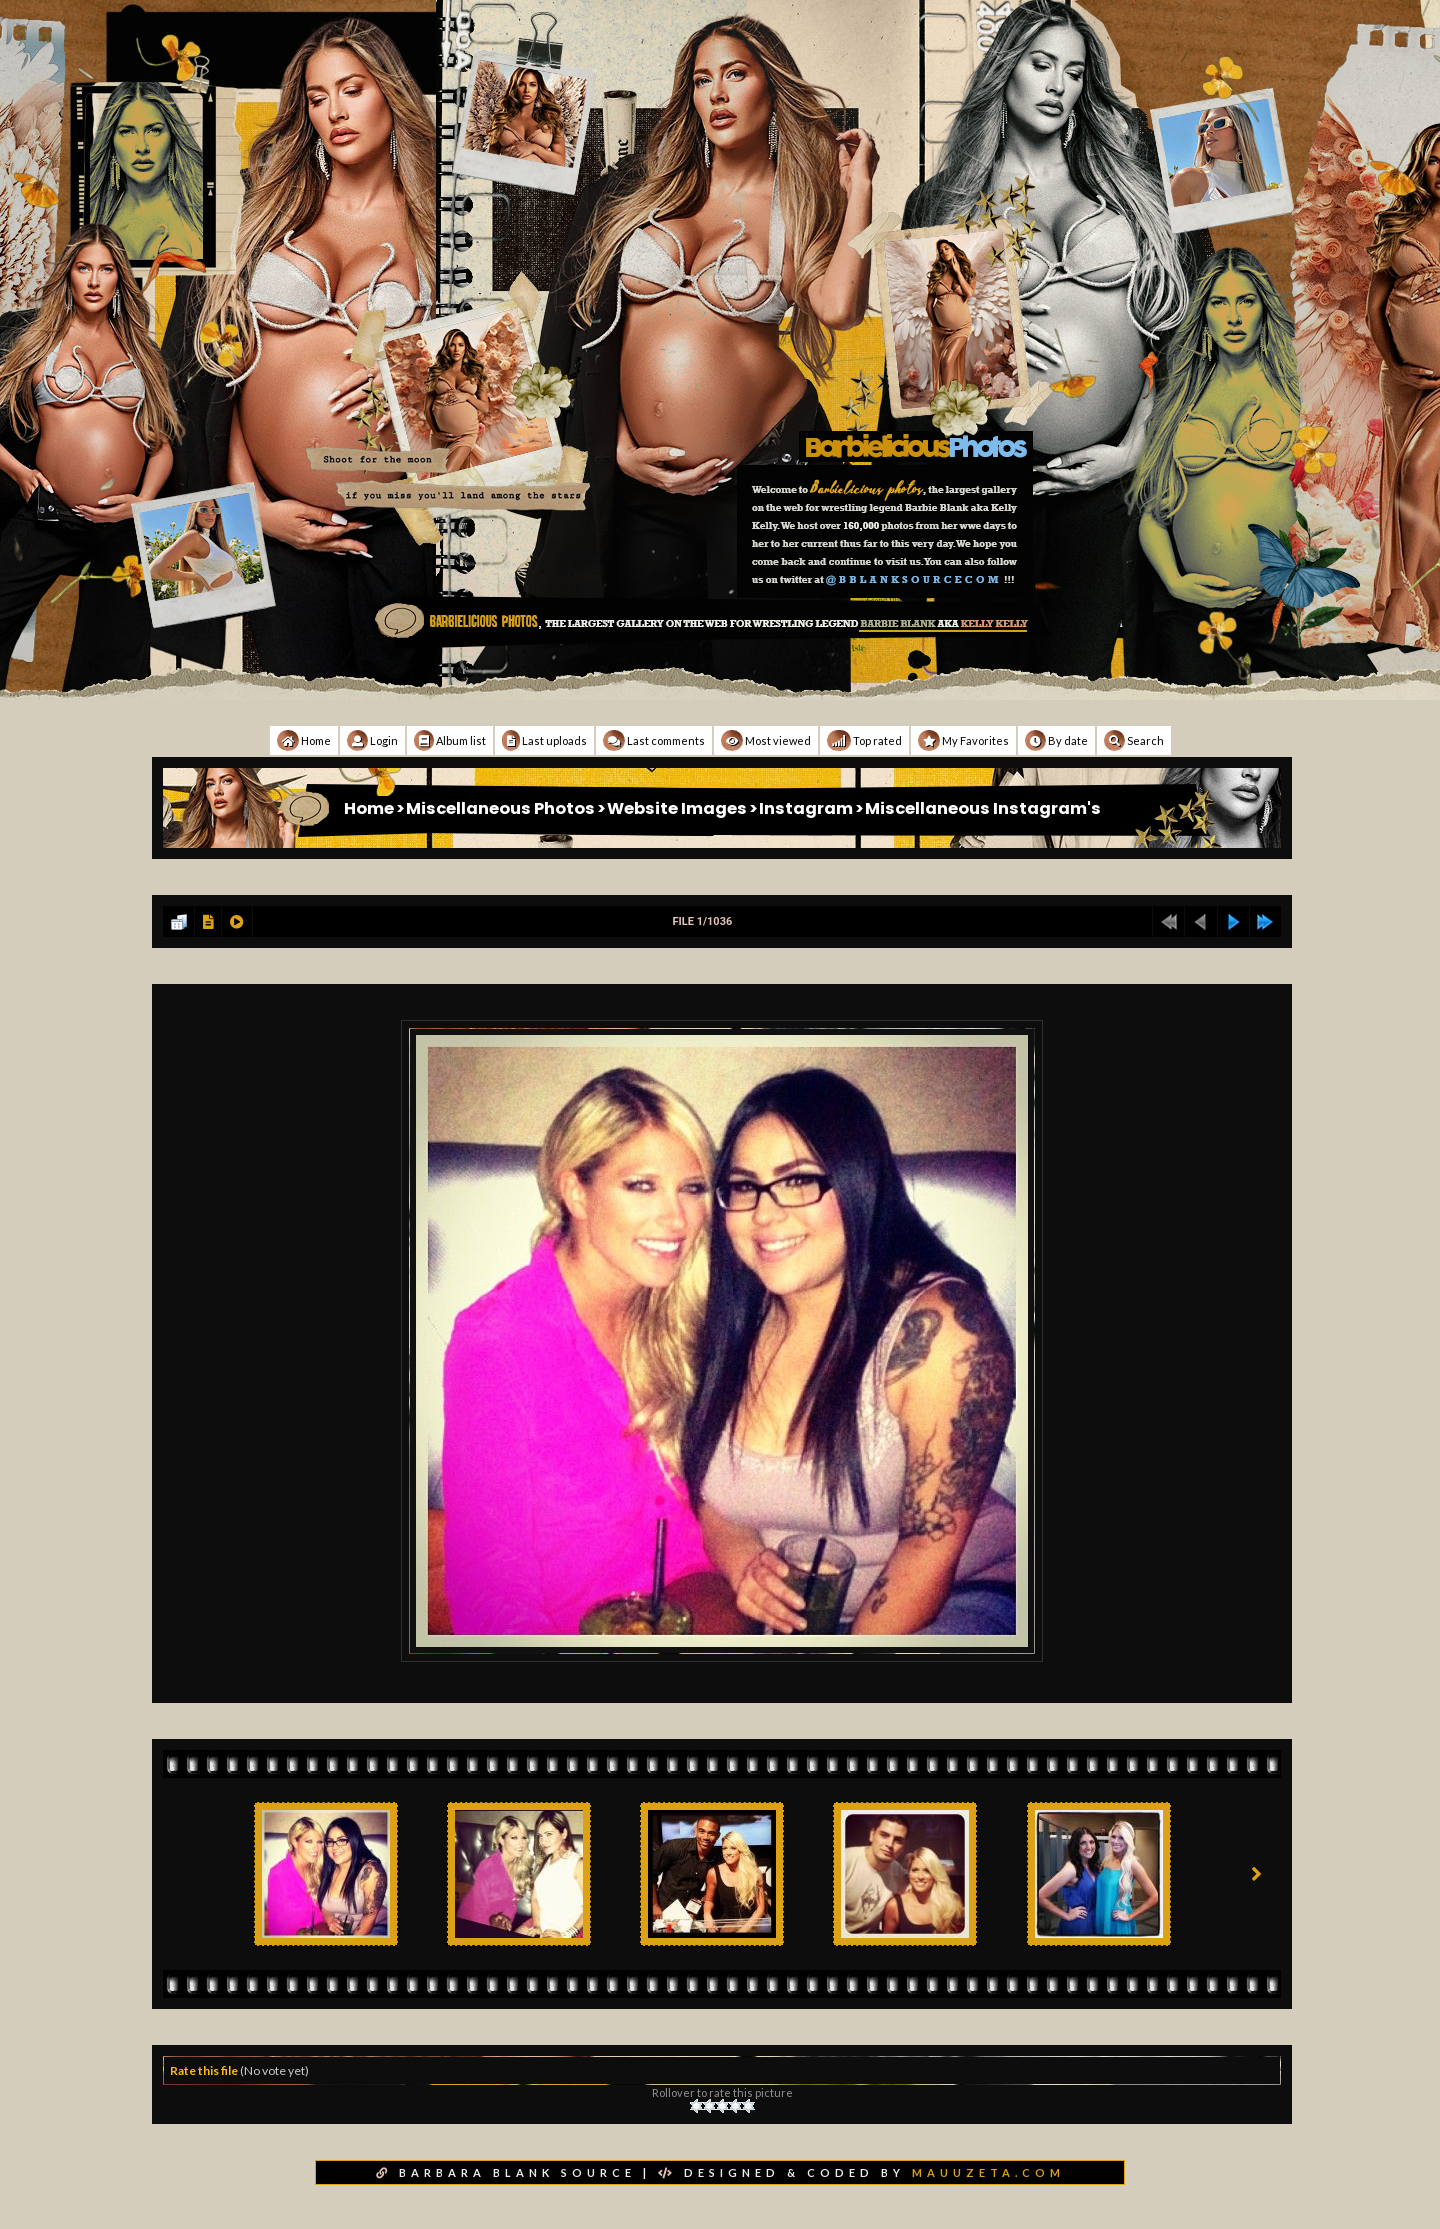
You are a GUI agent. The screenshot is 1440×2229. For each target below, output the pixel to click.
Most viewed (766, 740)
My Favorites (963, 740)
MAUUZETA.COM (988, 2172)
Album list (450, 740)
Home (304, 740)
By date (1056, 740)
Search (1134, 740)
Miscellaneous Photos (500, 808)
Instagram (806, 808)
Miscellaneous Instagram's (983, 808)
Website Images (677, 808)
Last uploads (544, 740)
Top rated (864, 740)
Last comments (654, 740)
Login (372, 740)
